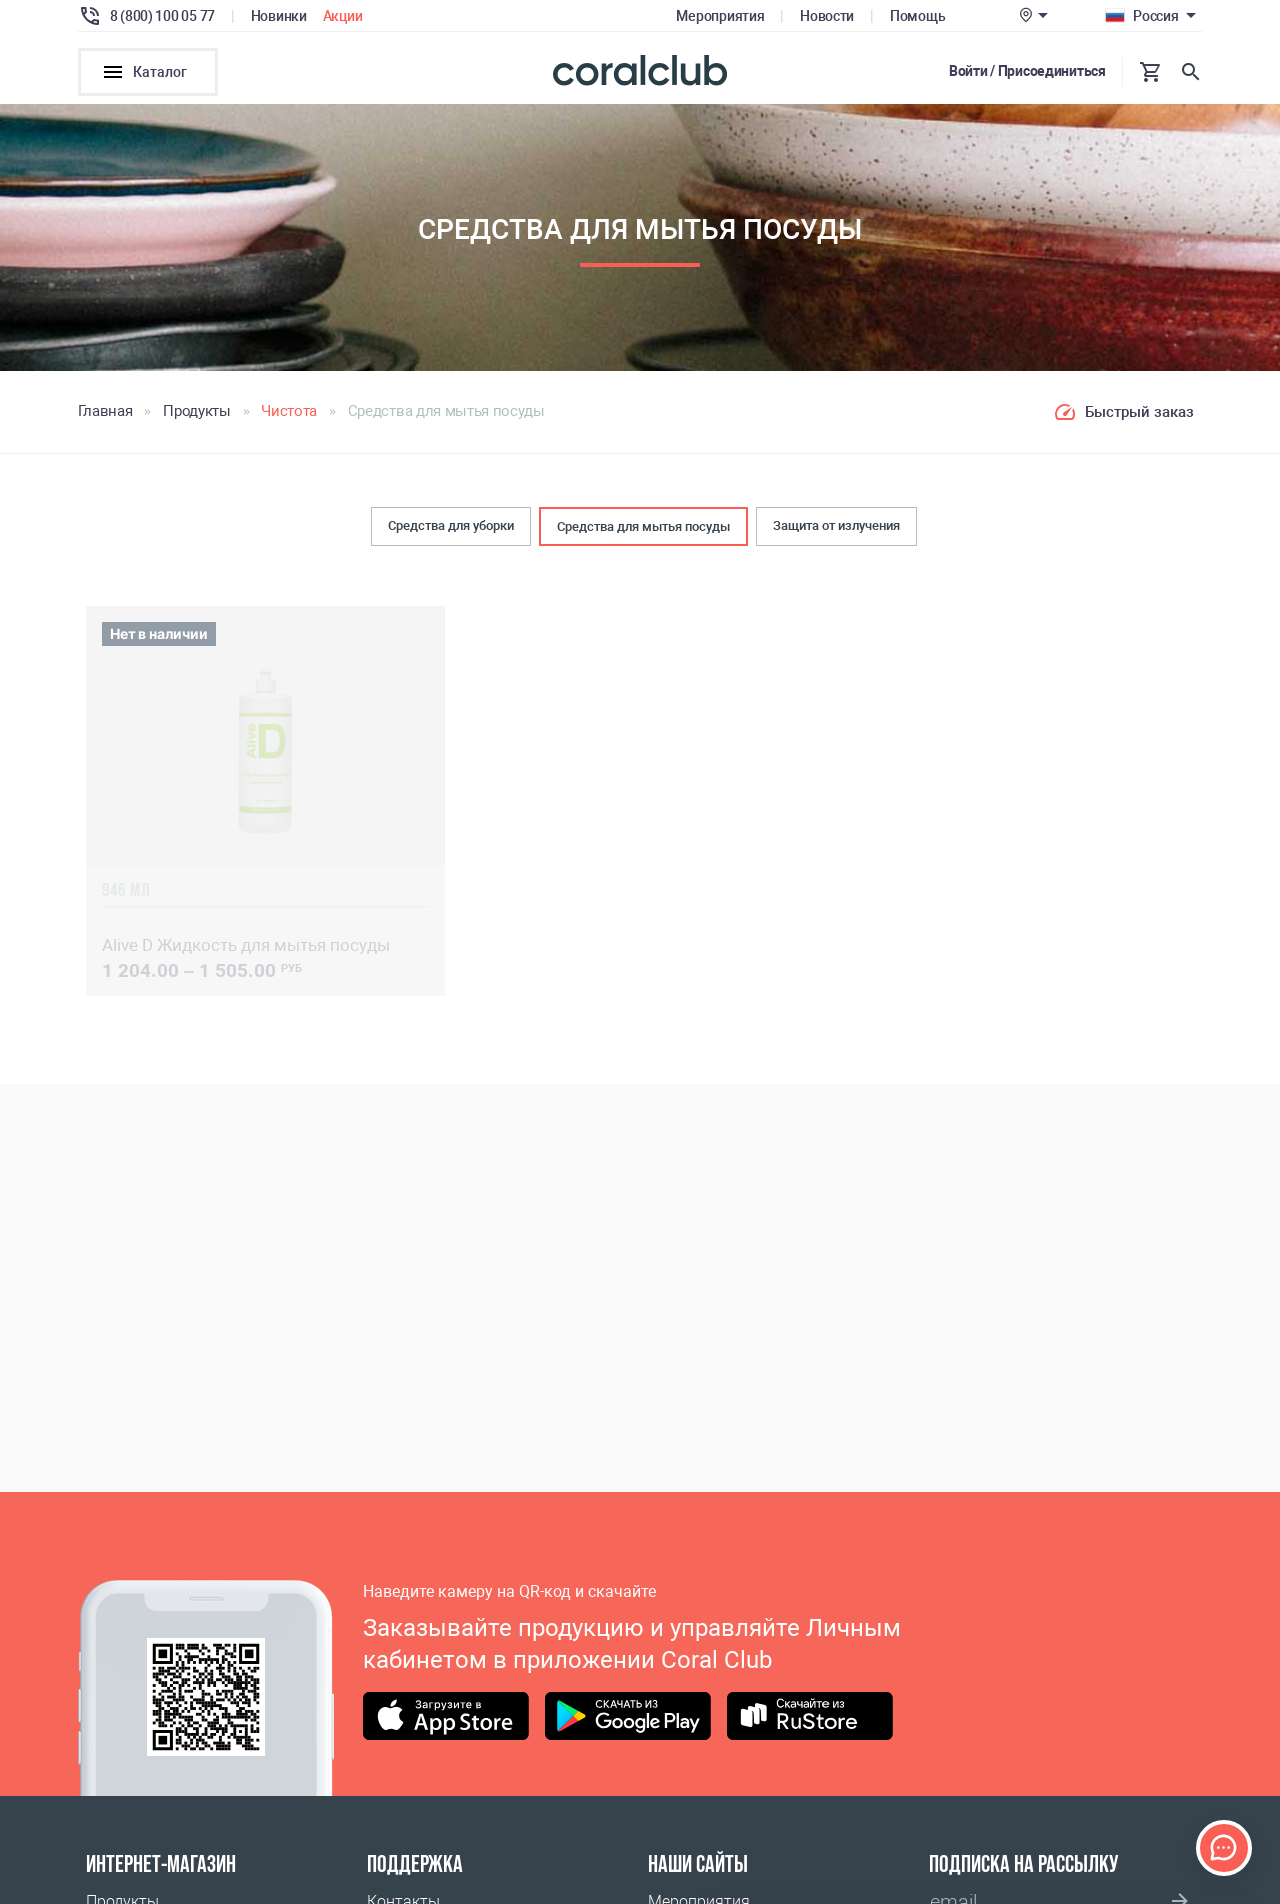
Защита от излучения (836, 525)
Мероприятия (720, 16)
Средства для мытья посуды (643, 526)
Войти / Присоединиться (1027, 71)
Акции (343, 16)
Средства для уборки (451, 525)
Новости (827, 16)
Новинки (279, 16)
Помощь (917, 16)
